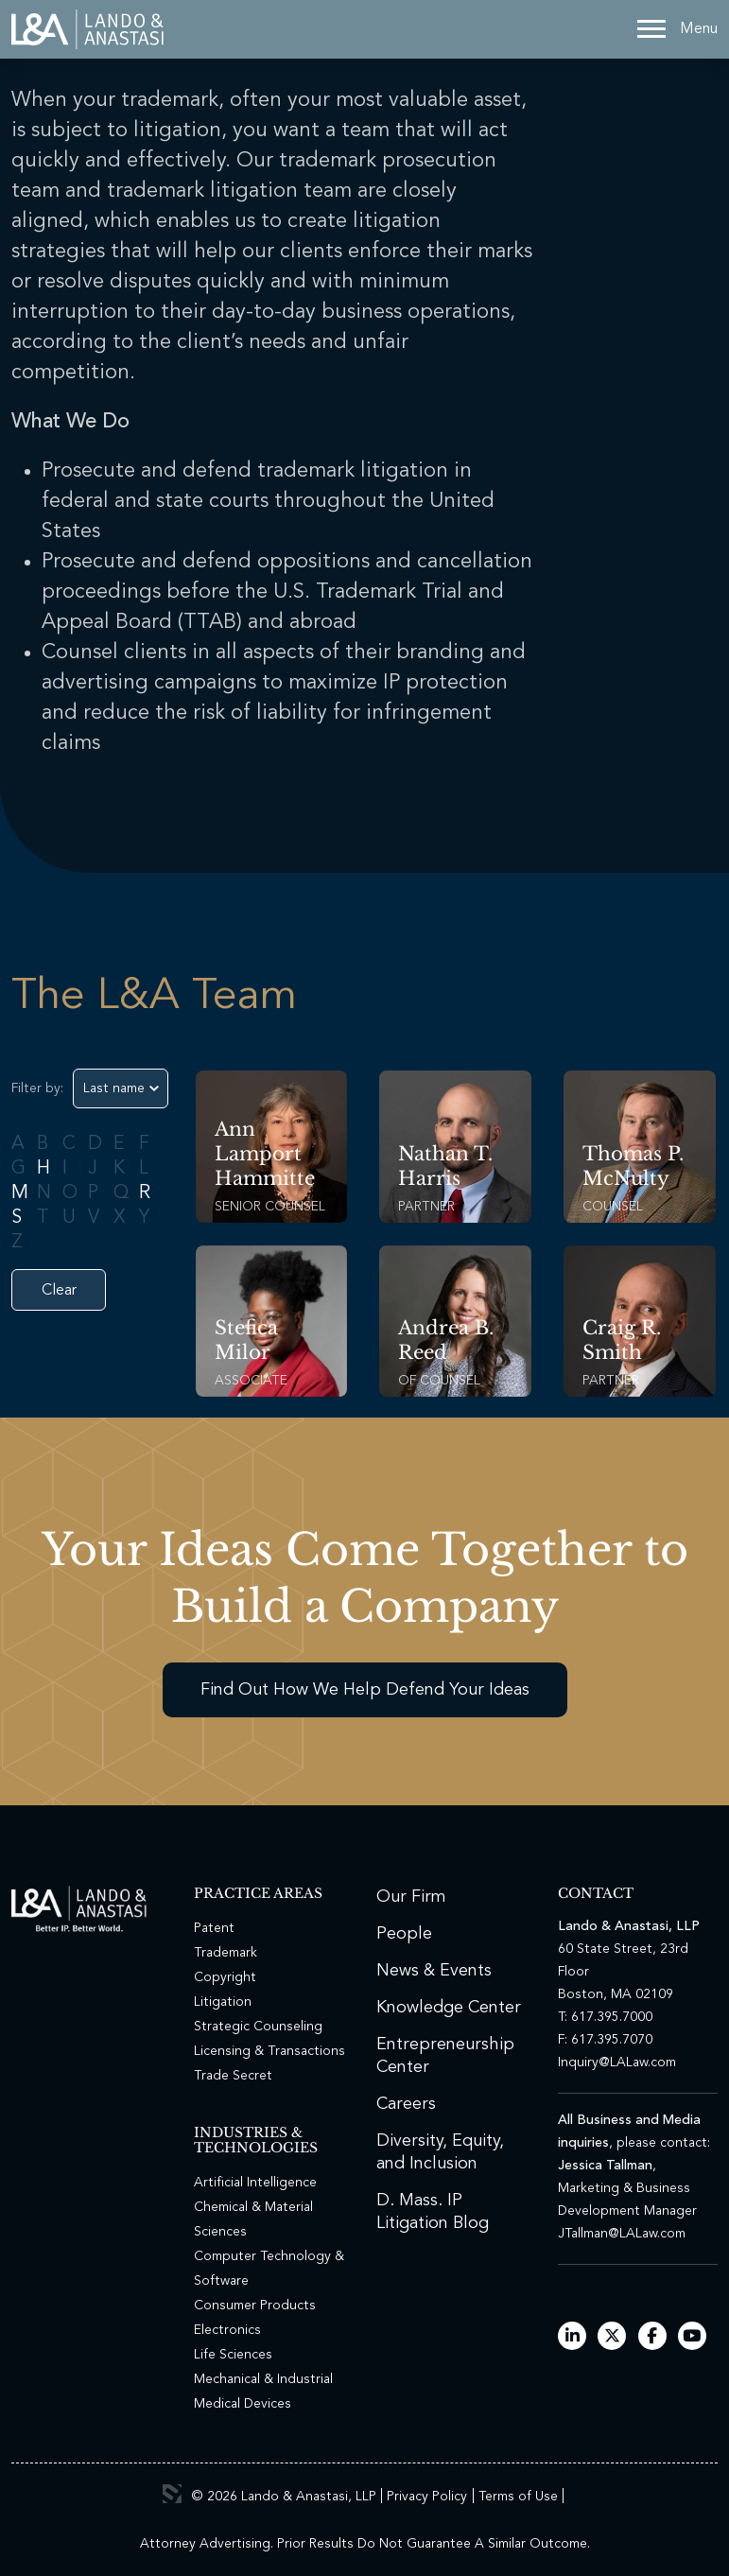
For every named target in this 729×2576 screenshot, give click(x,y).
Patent (214, 1928)
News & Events (434, 1970)
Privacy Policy (427, 2496)
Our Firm (411, 1897)
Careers (406, 2104)
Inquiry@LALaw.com (617, 2062)
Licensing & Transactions (269, 2051)
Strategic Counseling (258, 2026)
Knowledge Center (448, 2007)
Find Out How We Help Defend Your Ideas (364, 1689)
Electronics (227, 2330)
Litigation (223, 2002)
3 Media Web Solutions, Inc (172, 2493)
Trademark (225, 1952)
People (404, 1933)
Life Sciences (233, 2354)
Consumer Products (255, 2305)
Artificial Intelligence (255, 2182)
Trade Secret (233, 2075)
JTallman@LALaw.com (622, 2233)
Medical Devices (242, 2404)
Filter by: (37, 1088)
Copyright (225, 1977)
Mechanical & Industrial (263, 2379)
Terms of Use (518, 2496)
